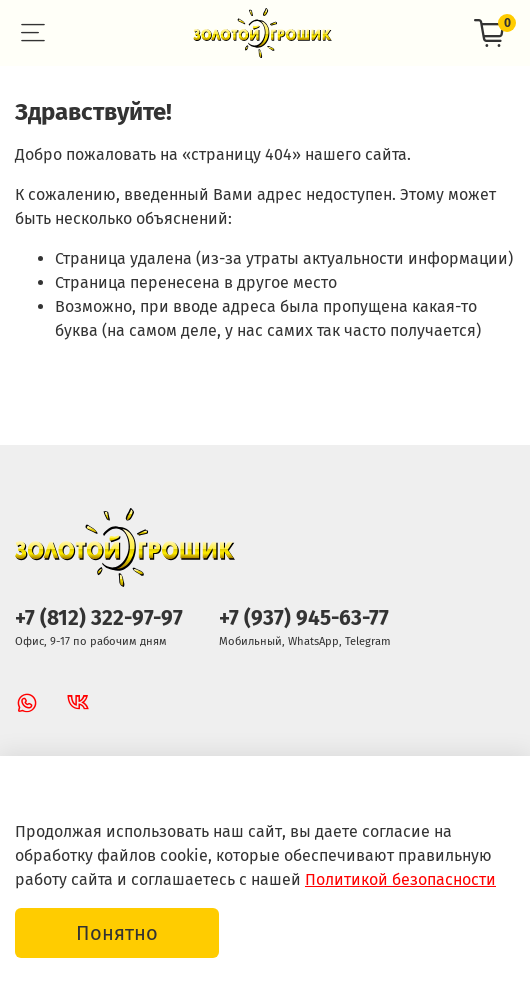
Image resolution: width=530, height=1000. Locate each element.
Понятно (117, 933)
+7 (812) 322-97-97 (99, 618)
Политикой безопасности (400, 879)
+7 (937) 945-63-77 (304, 618)
